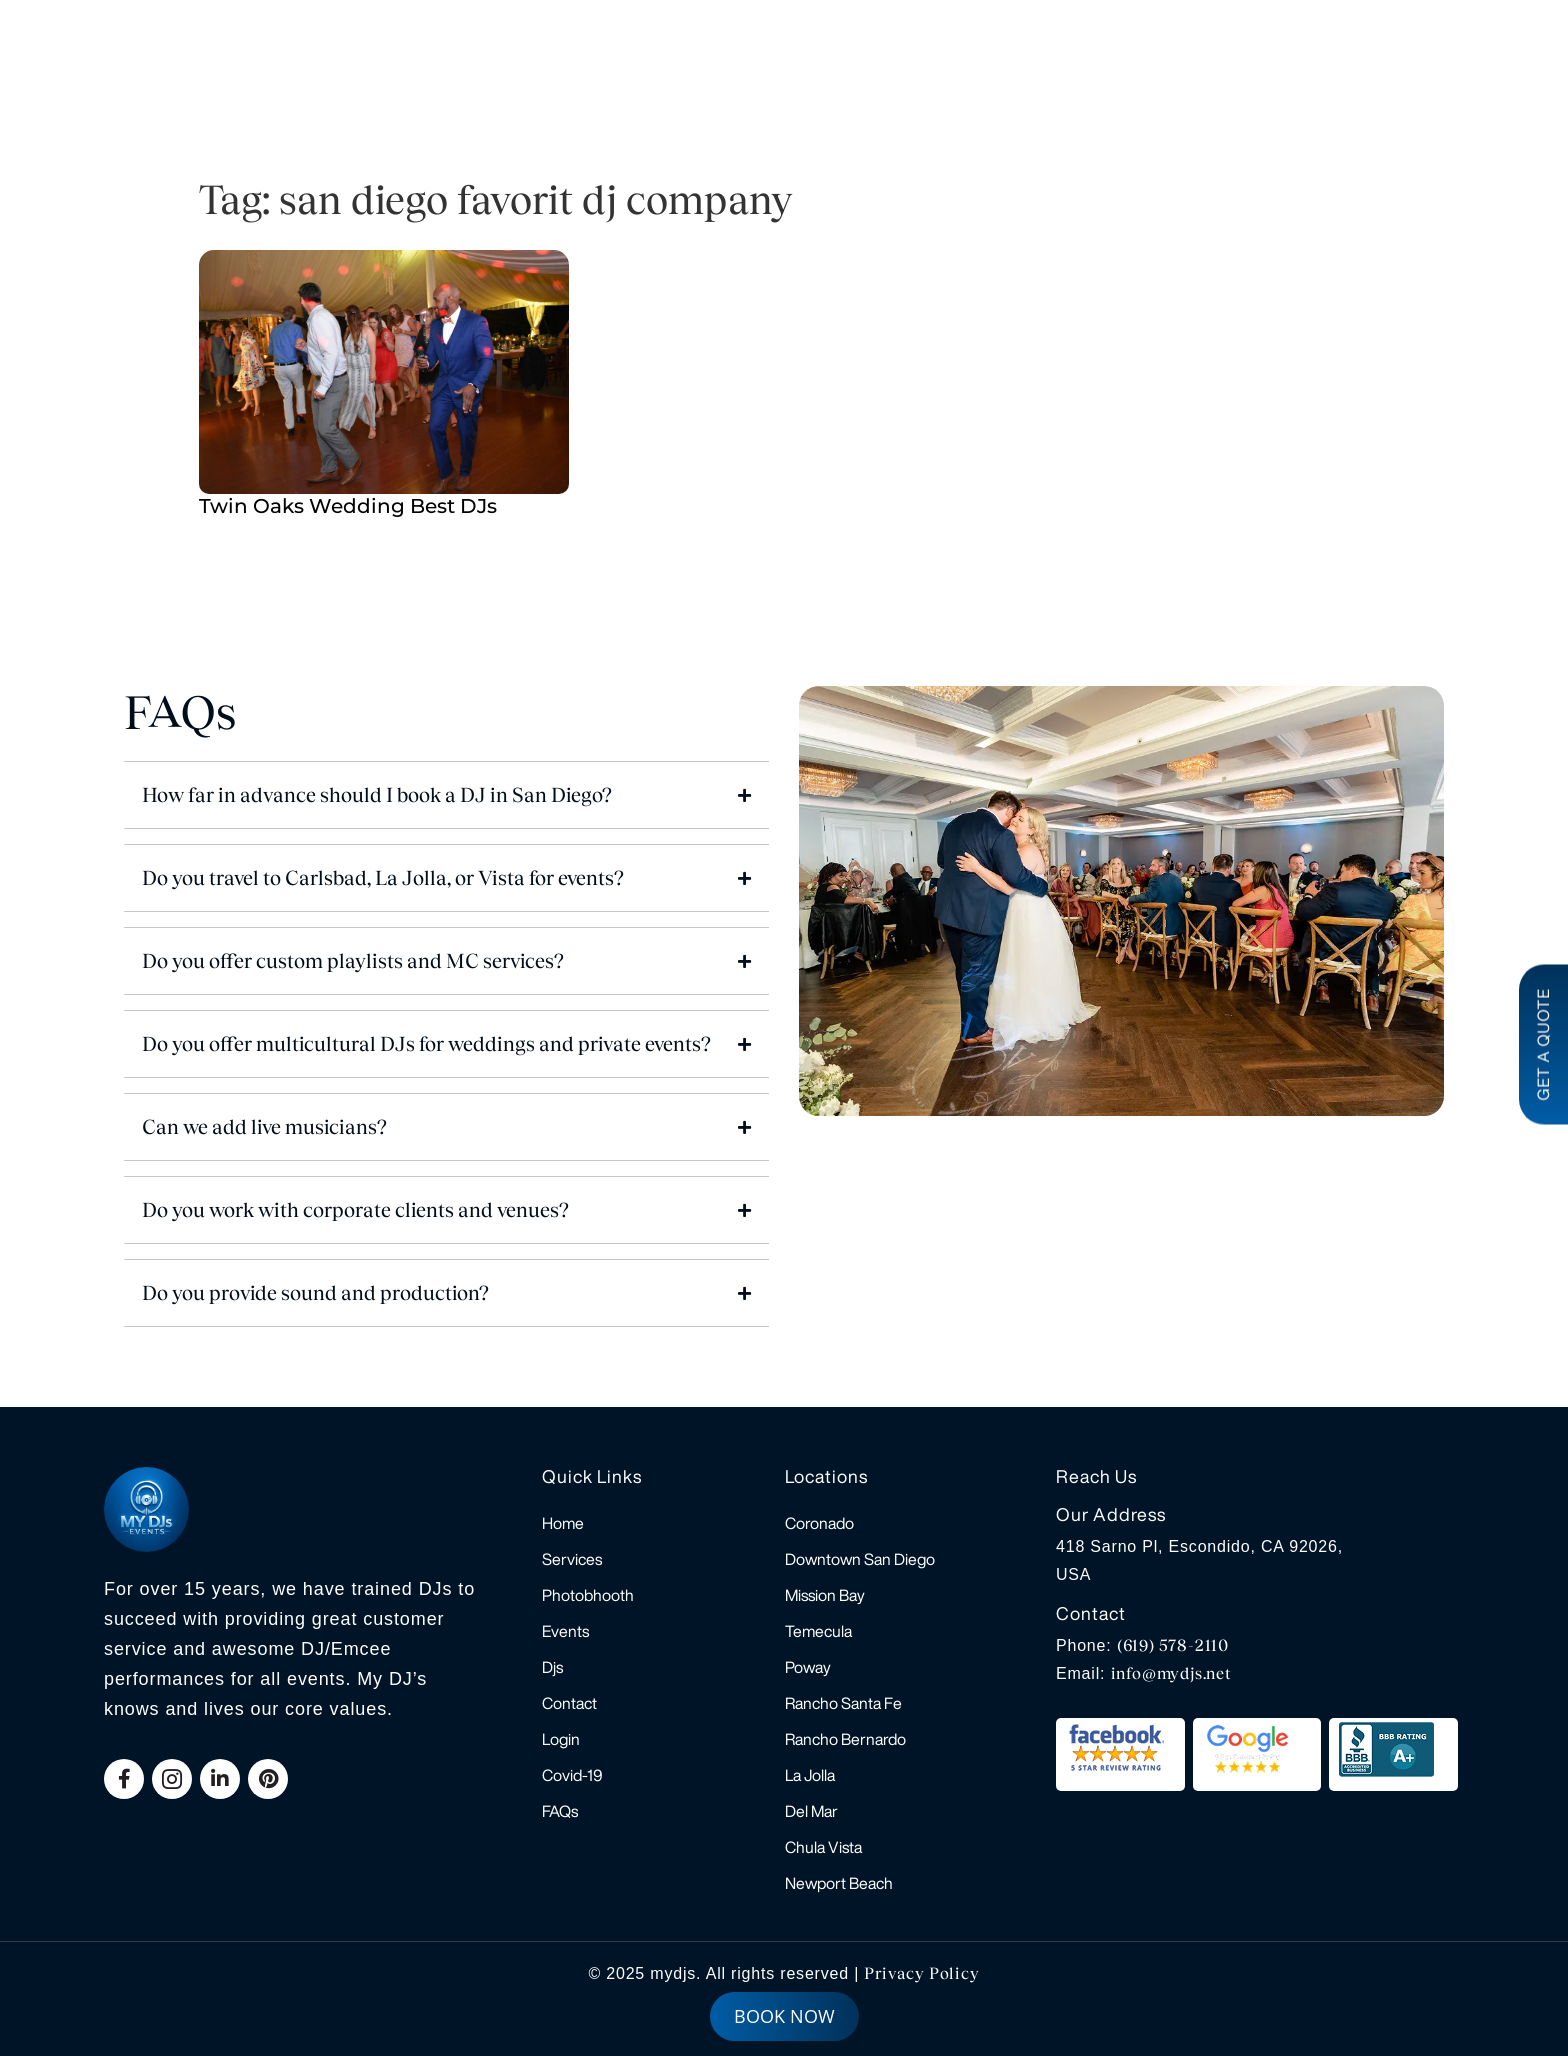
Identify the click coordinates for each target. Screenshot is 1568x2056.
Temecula (818, 1631)
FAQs (560, 1811)
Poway (808, 1667)
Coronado (819, 1523)
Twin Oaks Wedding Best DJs (348, 506)
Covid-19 (572, 1775)
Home (563, 1523)
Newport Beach (839, 1883)
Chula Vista (823, 1847)
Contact (569, 1703)
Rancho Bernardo (845, 1739)
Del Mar (811, 1811)
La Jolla (810, 1775)
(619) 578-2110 (1173, 1645)
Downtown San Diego (860, 1559)
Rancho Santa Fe (843, 1703)
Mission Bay (825, 1595)
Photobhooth (588, 1595)
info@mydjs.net (1171, 1673)
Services (572, 1559)
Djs (552, 1667)
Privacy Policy (921, 1973)
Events (565, 1631)
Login (561, 1739)
